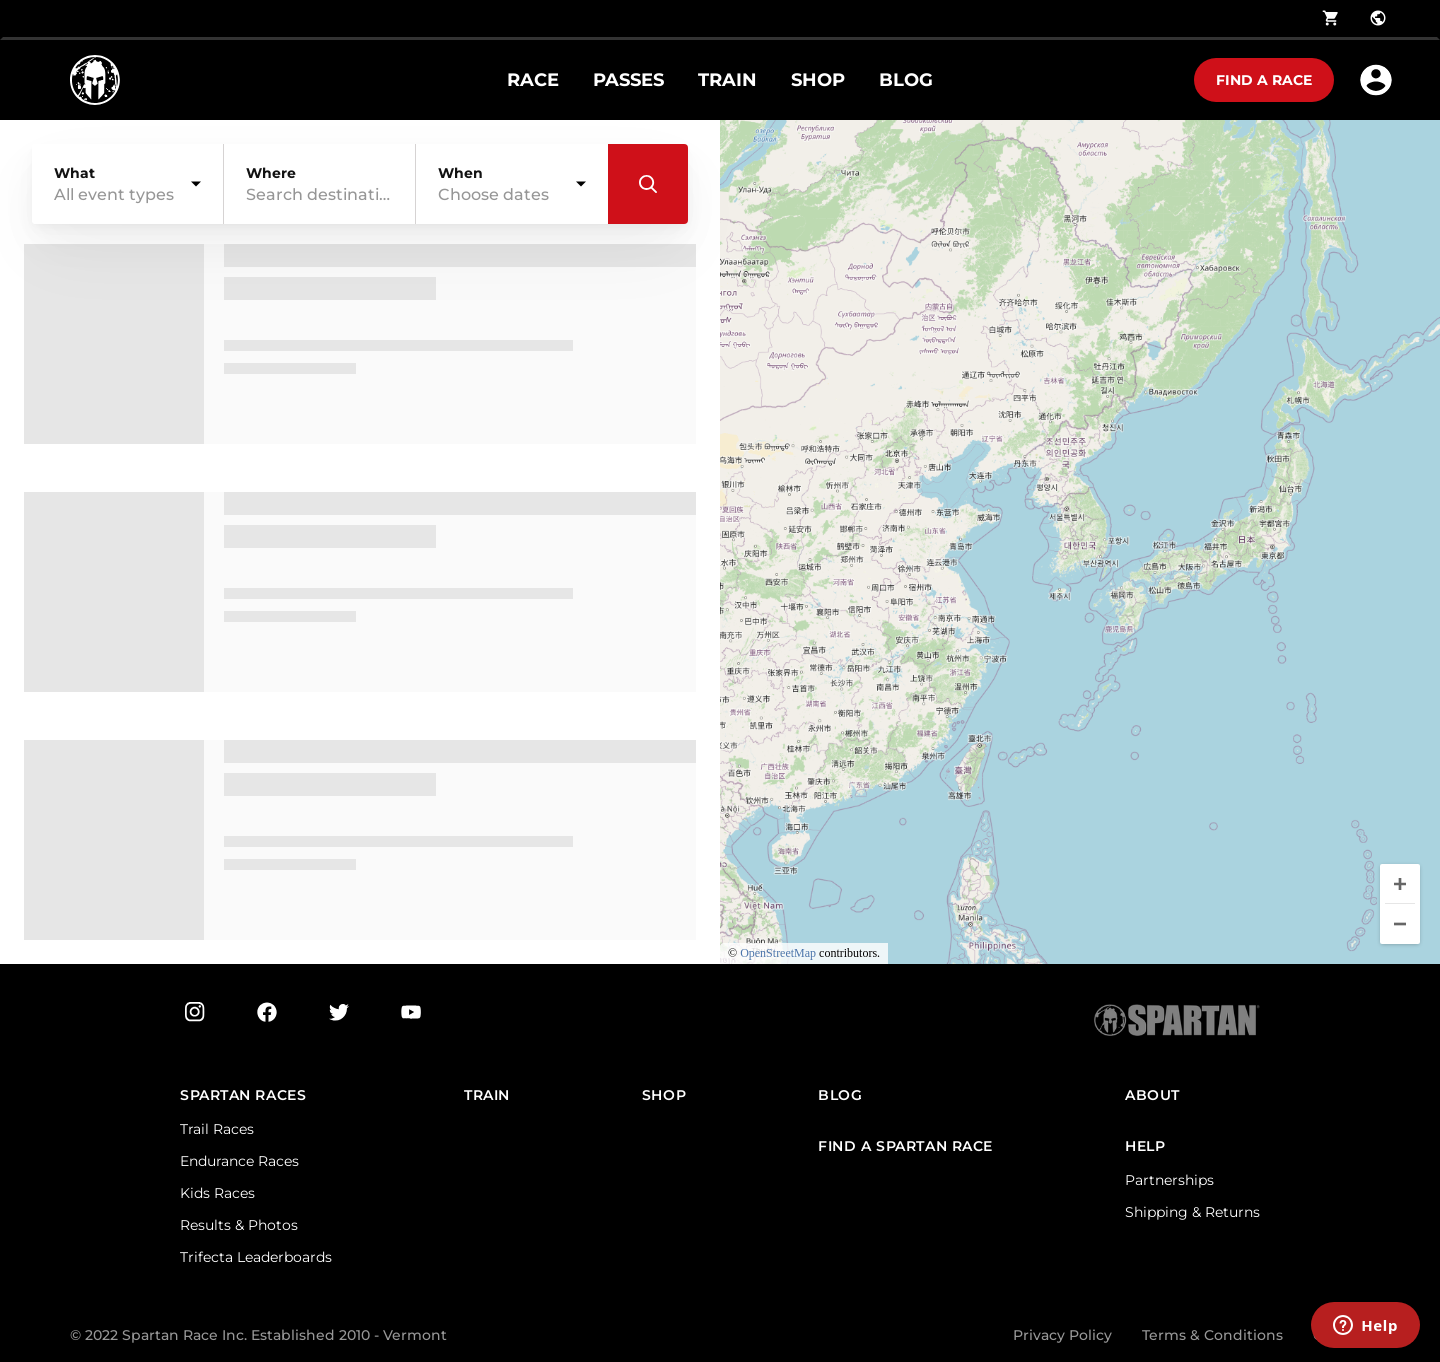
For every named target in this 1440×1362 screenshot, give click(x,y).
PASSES (628, 80)
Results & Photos (239, 1225)
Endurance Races (239, 1161)
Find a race (1264, 80)
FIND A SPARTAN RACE (905, 1146)
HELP (1145, 1146)
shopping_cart (1331, 18)
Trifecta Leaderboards (256, 1257)
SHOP (818, 80)
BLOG (906, 80)
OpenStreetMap (778, 953)
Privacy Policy (1062, 1335)
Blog (840, 1095)
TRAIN (727, 80)
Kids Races (217, 1193)
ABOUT (1152, 1095)
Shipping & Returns (1192, 1212)
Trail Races (217, 1129)
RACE (533, 80)
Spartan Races (243, 1095)
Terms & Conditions (1212, 1335)
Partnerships (1169, 1180)
